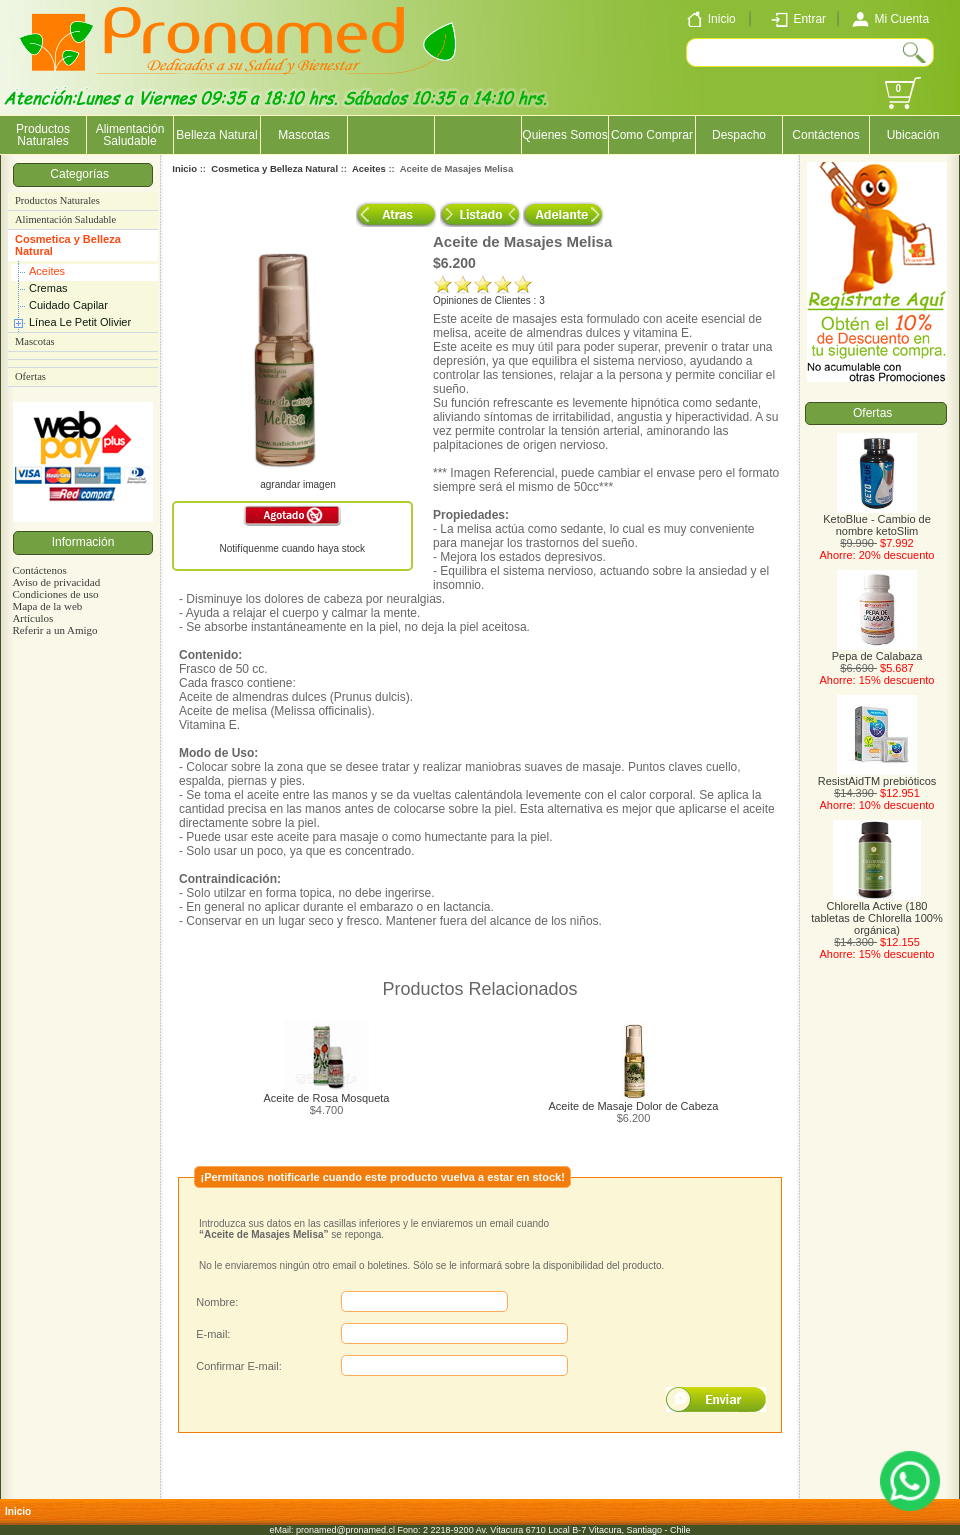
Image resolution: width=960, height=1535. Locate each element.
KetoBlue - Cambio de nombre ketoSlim (877, 520)
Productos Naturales (43, 135)
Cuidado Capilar (68, 305)
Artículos (32, 618)
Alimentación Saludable (130, 135)
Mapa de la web (47, 606)
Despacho (739, 135)
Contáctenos (825, 135)
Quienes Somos (564, 135)
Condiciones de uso (55, 594)
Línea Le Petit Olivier (80, 322)
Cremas (48, 288)
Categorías (82, 174)
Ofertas (30, 376)
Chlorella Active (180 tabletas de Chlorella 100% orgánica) (876, 913)
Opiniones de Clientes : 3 (489, 300)
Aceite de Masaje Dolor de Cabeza (634, 1106)
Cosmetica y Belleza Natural (68, 245)
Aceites (47, 271)
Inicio (184, 168)
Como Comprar (652, 135)
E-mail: (213, 1334)
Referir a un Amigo (54, 630)
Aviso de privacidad (56, 582)
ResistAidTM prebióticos (877, 776)
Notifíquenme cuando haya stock (292, 548)
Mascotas (303, 135)
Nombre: (217, 1302)
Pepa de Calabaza (877, 651)
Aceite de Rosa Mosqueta (327, 1098)
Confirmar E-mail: (239, 1366)
